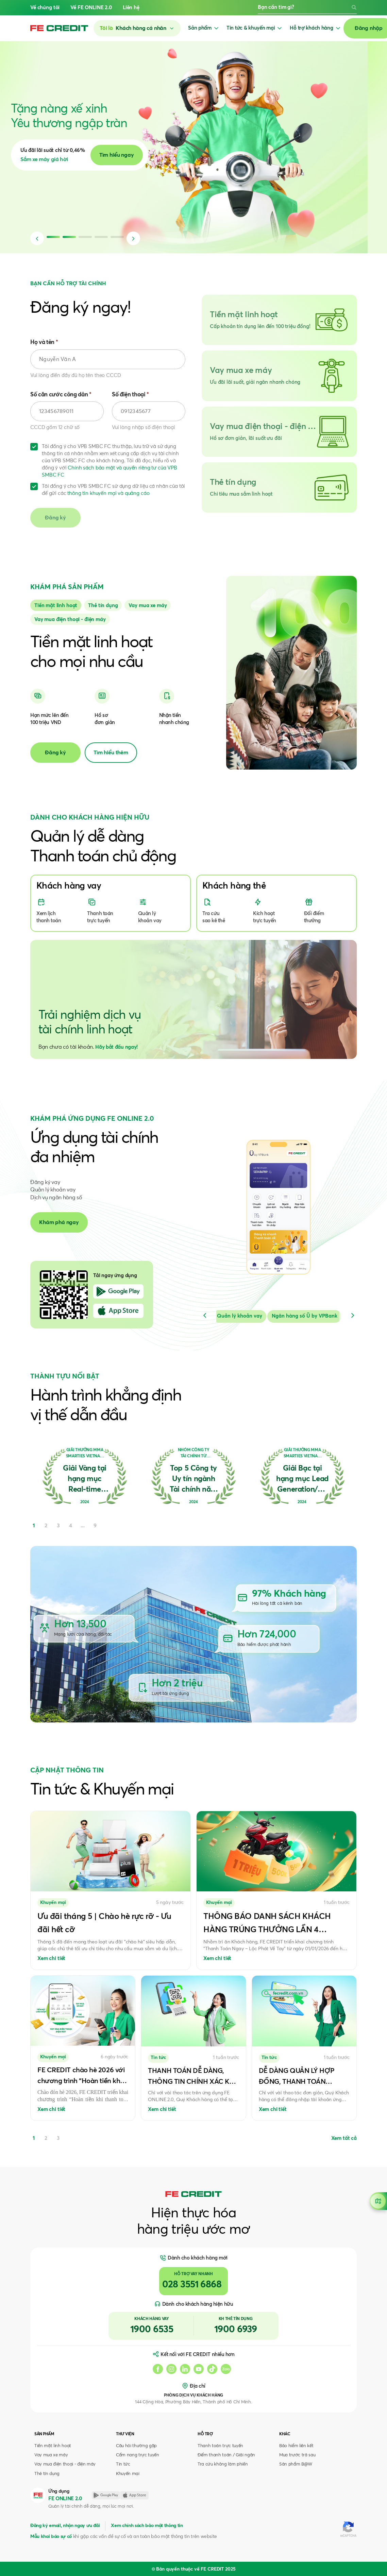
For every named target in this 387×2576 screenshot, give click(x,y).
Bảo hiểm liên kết (296, 2446)
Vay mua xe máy (51, 2455)
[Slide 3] (70, 619)
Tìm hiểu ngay (136, 155)
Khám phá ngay (59, 1222)
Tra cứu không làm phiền (223, 2464)
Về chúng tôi (45, 7)
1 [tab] (34, 2138)
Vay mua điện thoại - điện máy (65, 2464)
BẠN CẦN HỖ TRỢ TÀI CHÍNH (68, 283)
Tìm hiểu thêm (111, 752)
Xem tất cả (344, 2138)
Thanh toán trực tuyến (220, 2446)
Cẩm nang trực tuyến (137, 2455)
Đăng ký (55, 752)
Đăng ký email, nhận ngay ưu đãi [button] (65, 2525)
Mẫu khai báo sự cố (51, 2536)
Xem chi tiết (51, 1958)
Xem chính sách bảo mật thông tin (147, 2525)
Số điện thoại (130, 395)
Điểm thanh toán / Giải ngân (226, 2455)
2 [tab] (46, 2138)
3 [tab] (58, 2138)
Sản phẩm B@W (295, 2464)
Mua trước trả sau (297, 2455)
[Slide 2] (147, 605)
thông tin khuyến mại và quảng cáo (108, 493)
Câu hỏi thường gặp (136, 2446)
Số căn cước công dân (60, 395)
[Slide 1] (103, 605)
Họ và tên (44, 342)
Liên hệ (131, 7)
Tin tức (123, 2464)
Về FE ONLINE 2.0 (91, 7)
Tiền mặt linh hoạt (52, 2446)
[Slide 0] (55, 605)
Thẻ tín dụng (47, 2474)
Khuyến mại (127, 2474)
